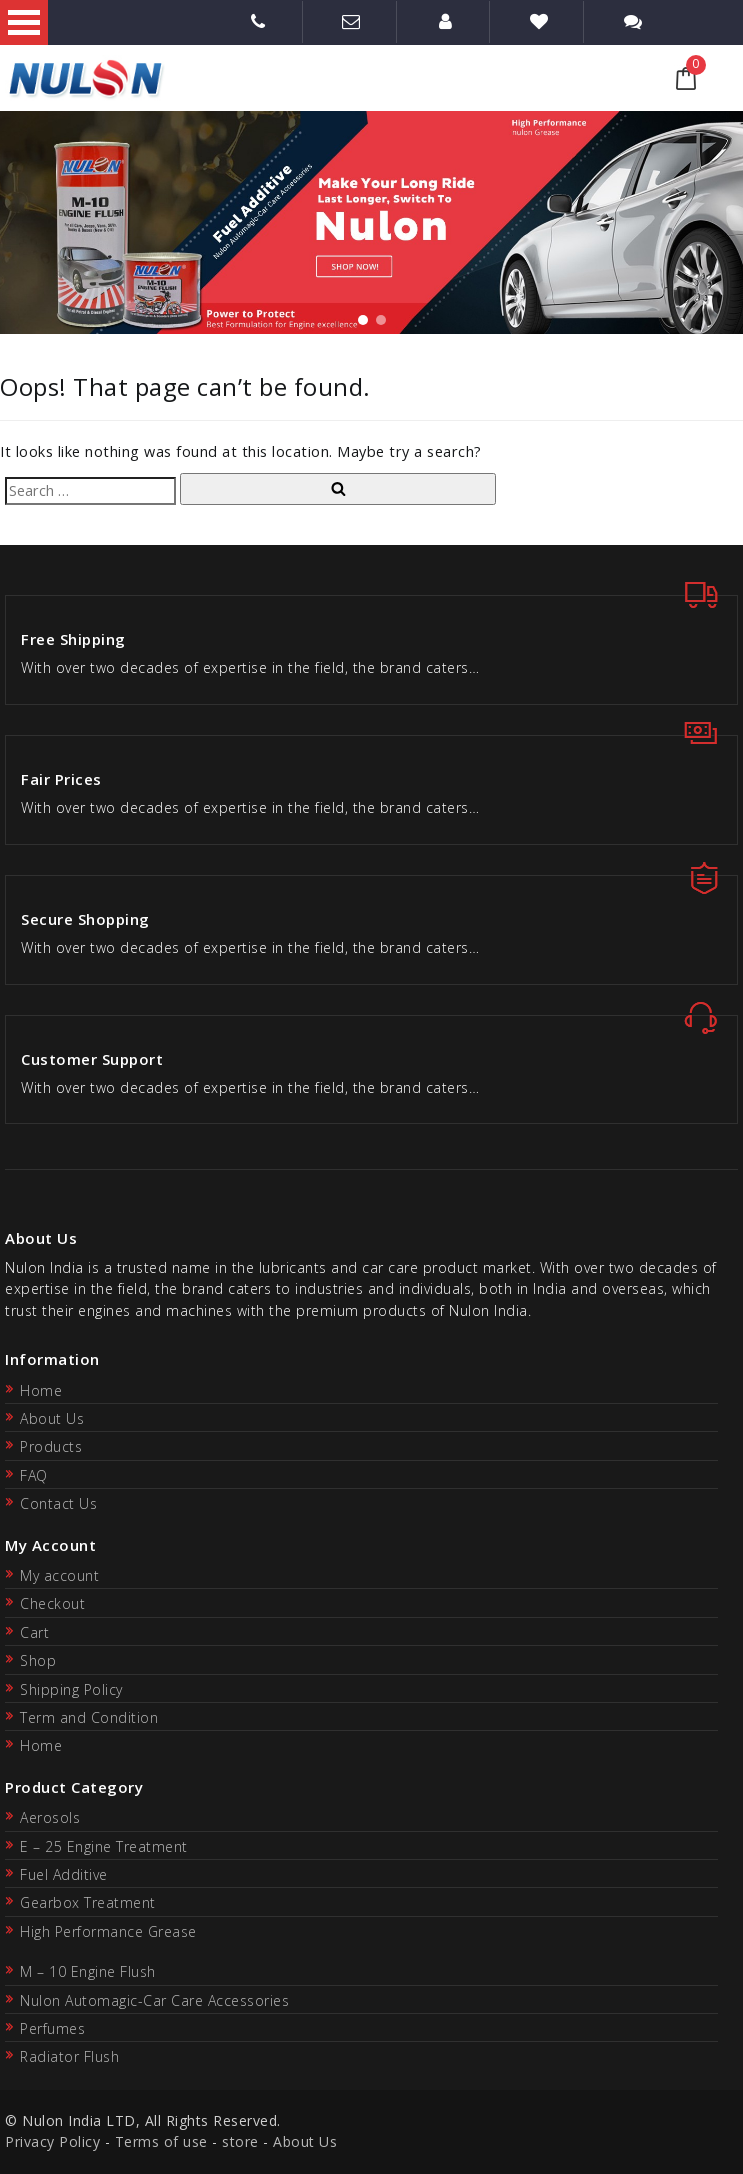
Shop (38, 1660)
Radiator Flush (69, 2056)
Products (51, 1446)
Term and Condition (89, 1717)
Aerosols (50, 1817)
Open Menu (24, 22)
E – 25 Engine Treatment (104, 1846)
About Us (52, 1418)
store (240, 2141)
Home (41, 1390)
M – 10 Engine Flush (88, 1971)
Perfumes (52, 2028)
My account (59, 1575)
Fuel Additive (64, 1874)
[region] (371, 222)
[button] (363, 320)
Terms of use (161, 2141)
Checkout (52, 1603)
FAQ (34, 1475)
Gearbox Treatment (88, 1902)
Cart (34, 1632)
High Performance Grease (108, 1931)
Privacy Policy (52, 2141)
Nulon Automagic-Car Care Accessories (154, 2000)
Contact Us (58, 1503)
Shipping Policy (71, 1689)
